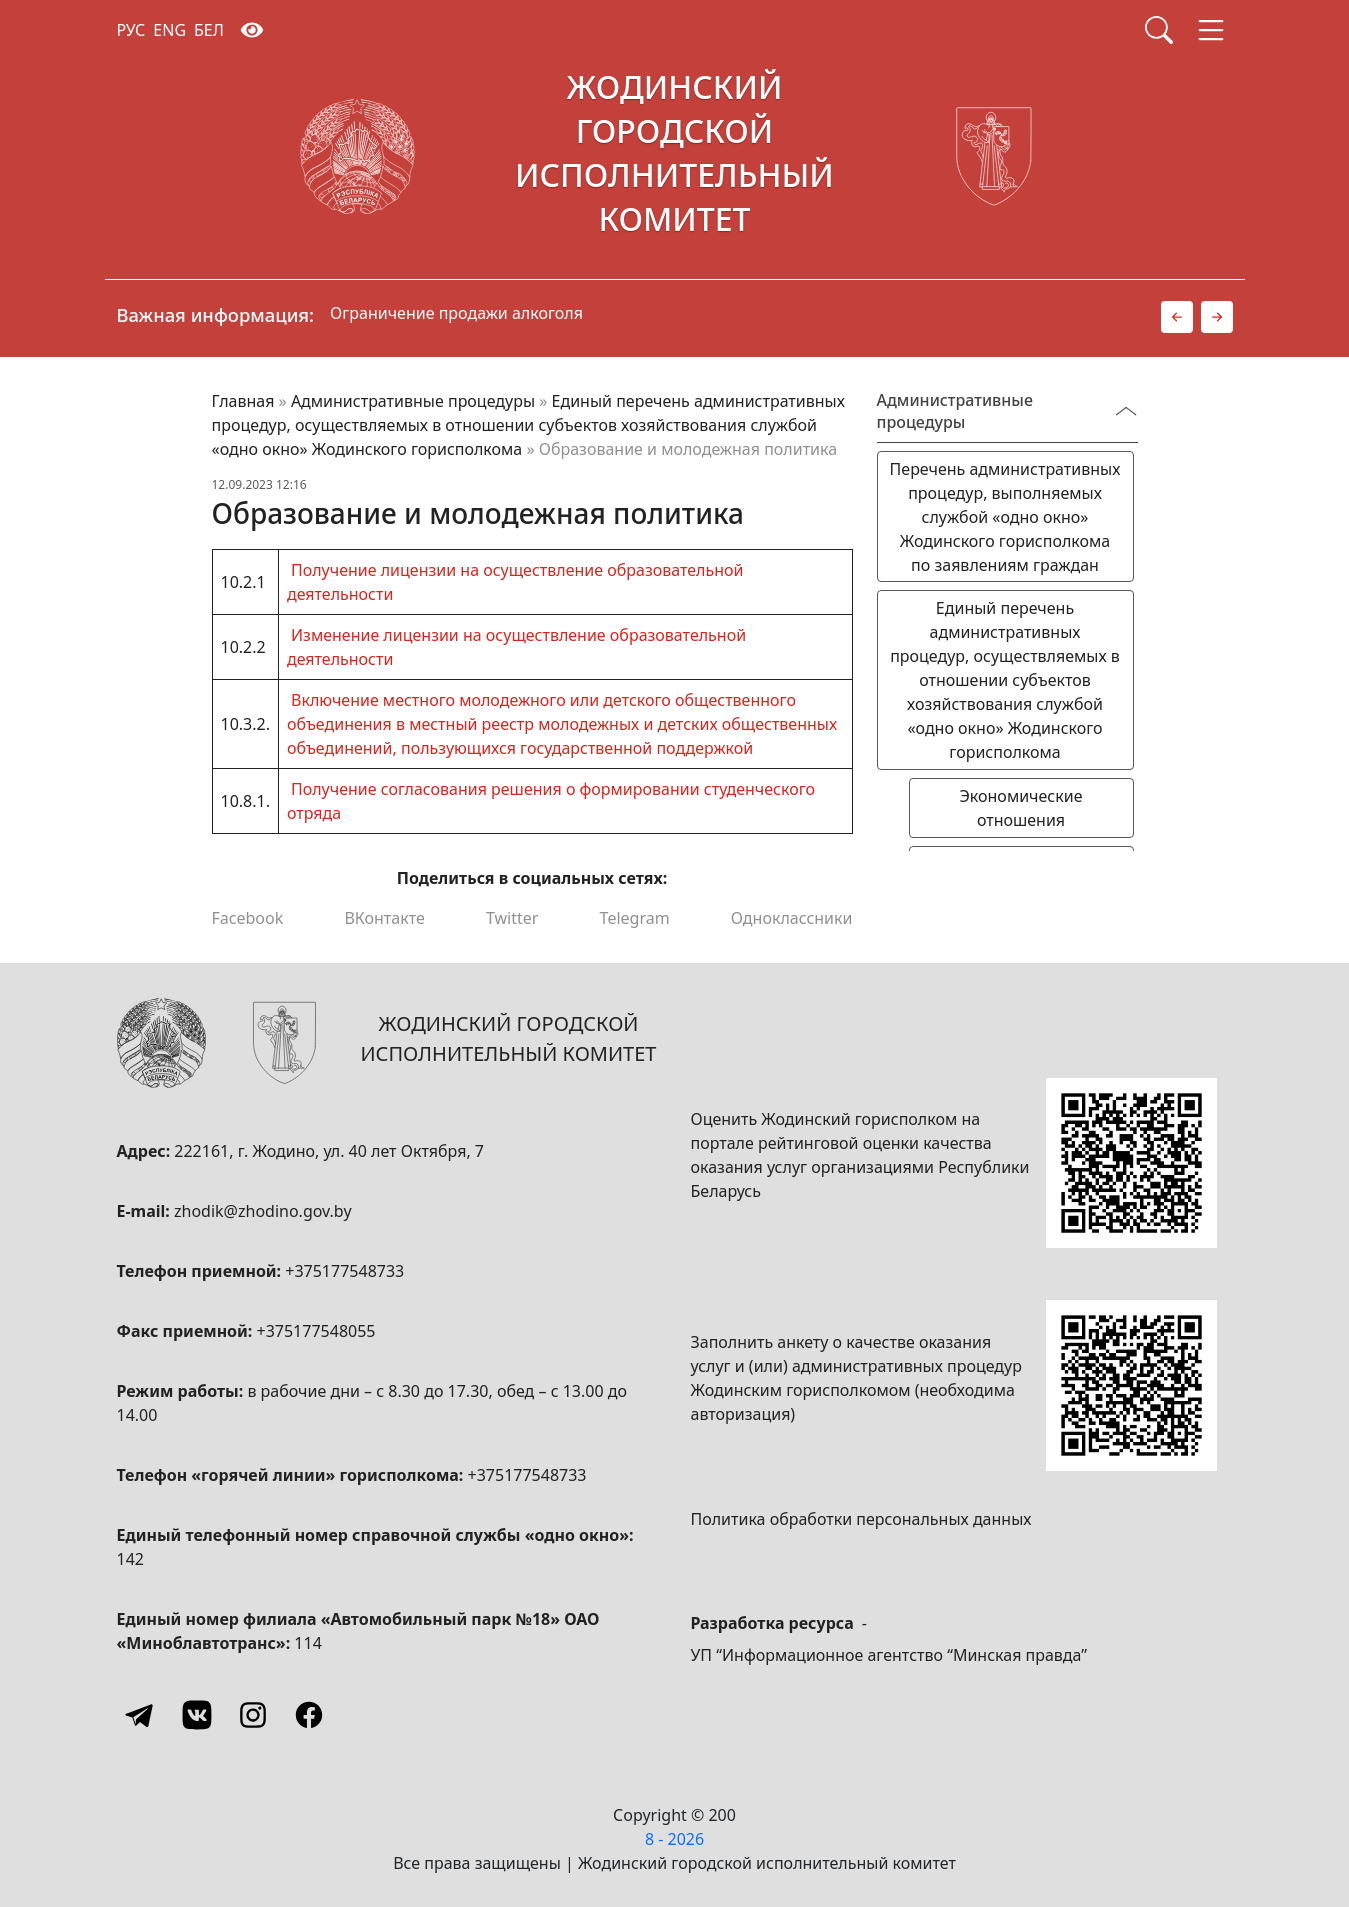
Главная (243, 401)
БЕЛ (209, 30)
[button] (1177, 317)
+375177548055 (316, 1331)
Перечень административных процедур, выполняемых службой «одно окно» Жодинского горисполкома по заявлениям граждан (1005, 517)
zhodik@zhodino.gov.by (263, 1211)
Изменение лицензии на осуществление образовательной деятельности (516, 647)
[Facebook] (309, 1715)
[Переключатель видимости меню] (1126, 411)
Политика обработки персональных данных (861, 1519)
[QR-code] (1131, 1163)
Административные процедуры (413, 401)
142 (130, 1559)
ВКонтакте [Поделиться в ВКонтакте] (384, 918)
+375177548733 (344, 1271)
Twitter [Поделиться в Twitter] (512, 918)
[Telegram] (141, 1715)
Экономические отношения (1021, 808)
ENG (169, 30)
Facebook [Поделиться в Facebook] (248, 918)
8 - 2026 (674, 1839)
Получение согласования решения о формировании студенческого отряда (551, 801)
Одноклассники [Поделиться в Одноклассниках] (792, 918)
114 (307, 1643)
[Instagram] (253, 1715)
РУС (131, 30)
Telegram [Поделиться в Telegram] (635, 918)
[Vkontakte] (197, 1715)
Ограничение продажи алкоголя (456, 313)
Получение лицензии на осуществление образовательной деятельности (515, 582)
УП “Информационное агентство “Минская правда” (889, 1655)
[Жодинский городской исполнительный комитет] (675, 157)
